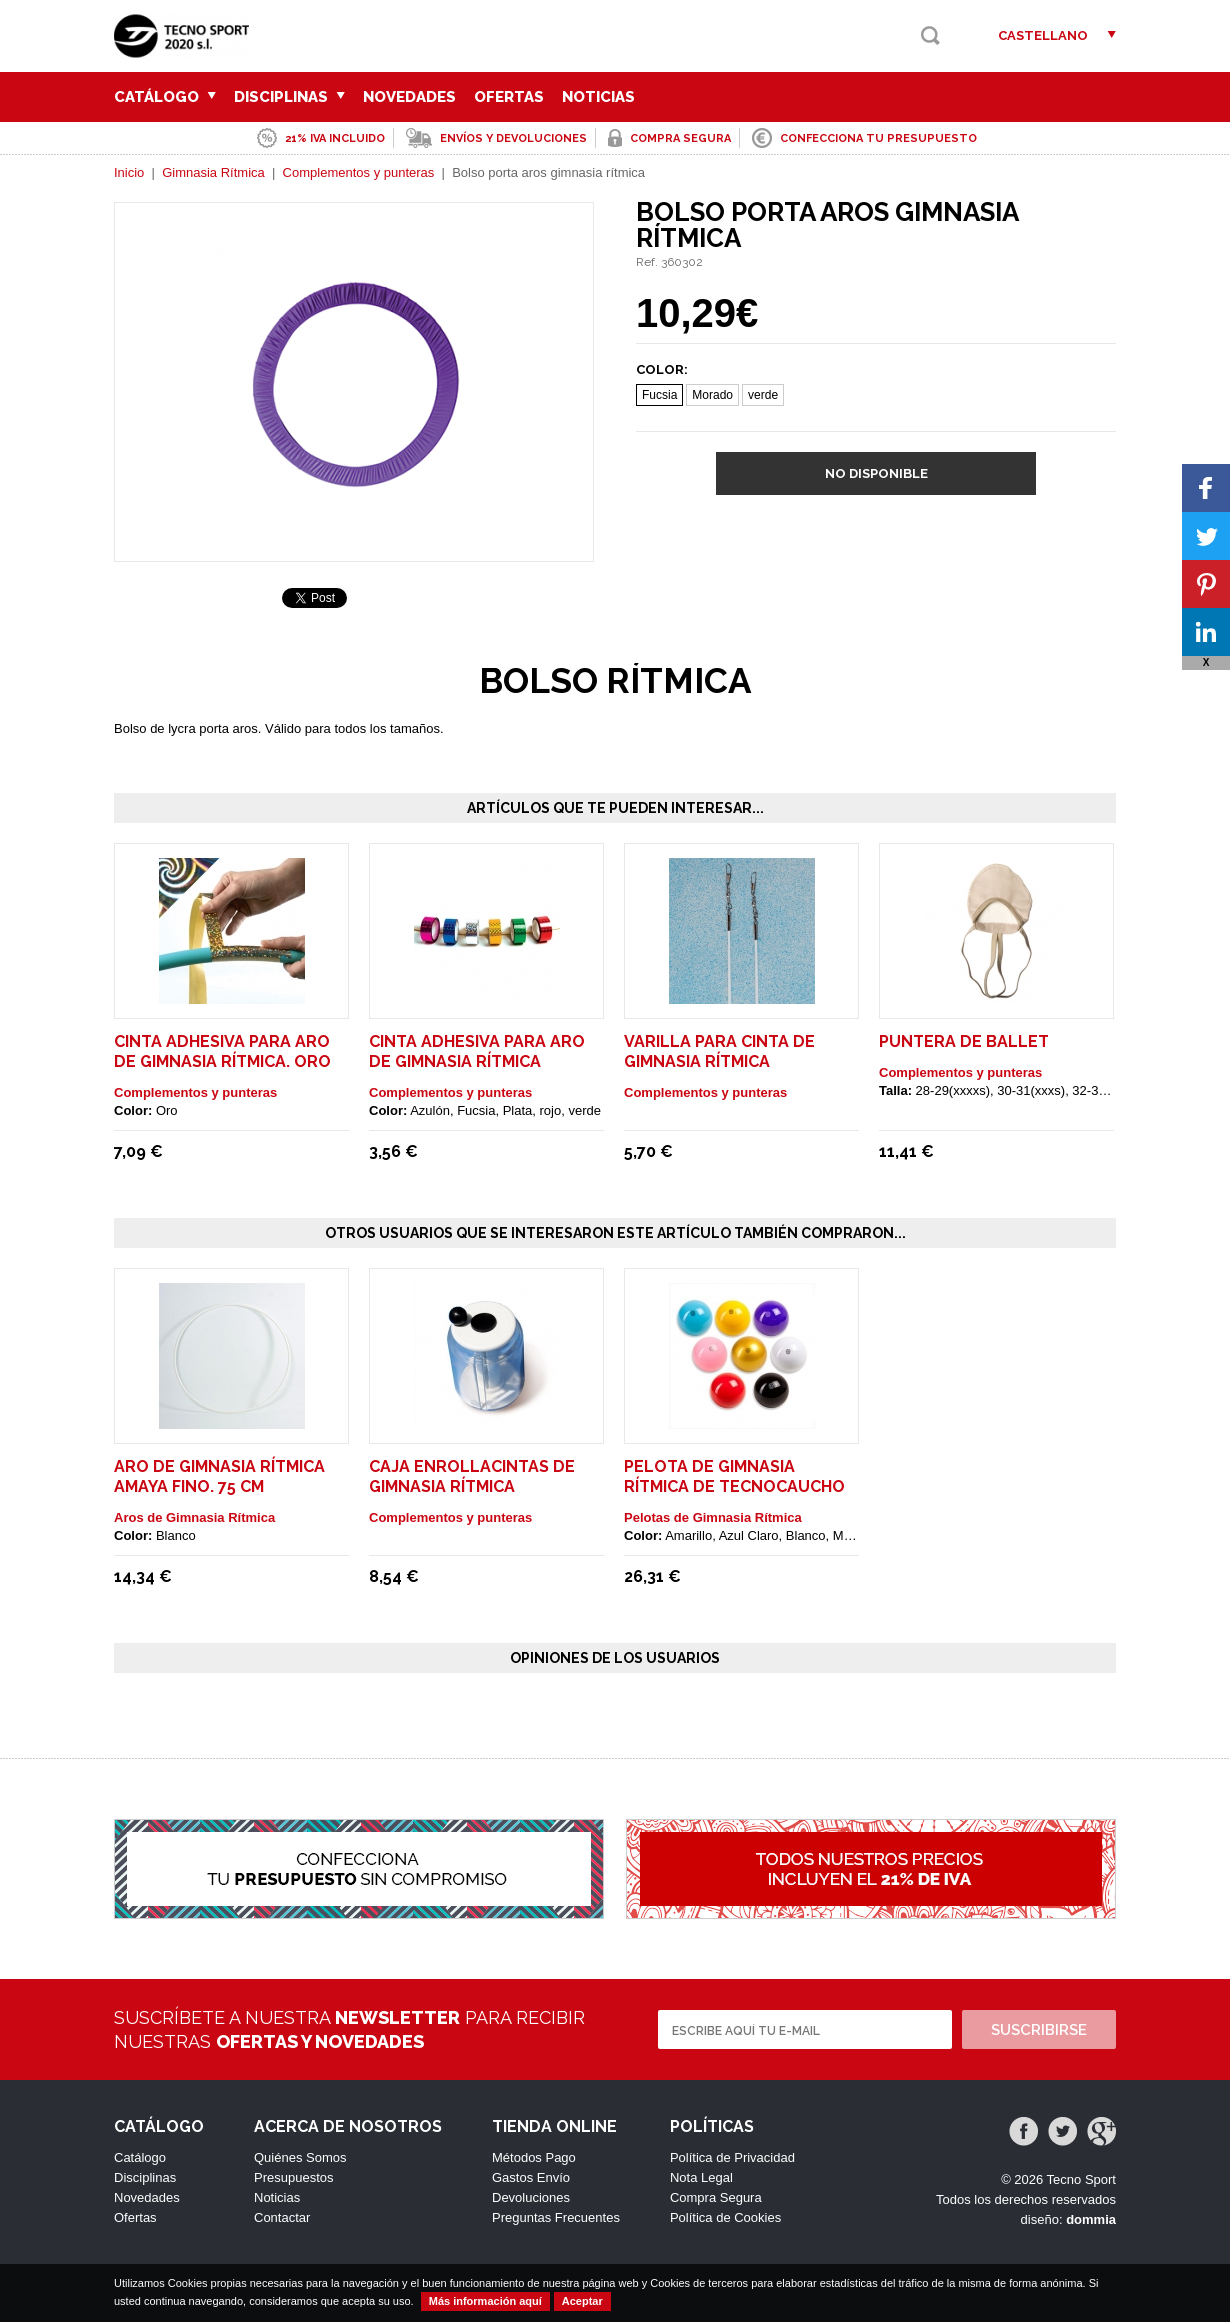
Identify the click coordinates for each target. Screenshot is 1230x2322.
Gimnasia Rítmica (213, 172)
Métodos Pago (534, 2157)
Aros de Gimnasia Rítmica (194, 1517)
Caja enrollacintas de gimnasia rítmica (472, 1476)
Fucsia (659, 395)
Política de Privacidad (732, 2157)
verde (763, 395)
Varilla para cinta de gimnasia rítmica (719, 1051)
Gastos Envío (531, 2177)
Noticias (598, 97)
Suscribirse (1039, 2030)
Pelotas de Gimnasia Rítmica (713, 1517)
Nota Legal (701, 2177)
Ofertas (509, 97)
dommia (1091, 2219)
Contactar (282, 2217)
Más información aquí (485, 2301)
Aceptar (582, 2301)
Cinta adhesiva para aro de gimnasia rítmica (477, 1051)
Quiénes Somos (300, 2157)
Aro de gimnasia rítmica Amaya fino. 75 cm (219, 1476)
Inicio (129, 172)
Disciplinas (289, 97)
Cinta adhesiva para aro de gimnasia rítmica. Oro (222, 1051)
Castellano (1043, 35)
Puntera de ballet (964, 1041)
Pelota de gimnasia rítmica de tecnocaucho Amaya (734, 1486)
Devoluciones (531, 2197)
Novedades (409, 97)
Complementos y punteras (359, 172)
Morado (712, 395)
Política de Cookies (725, 2217)
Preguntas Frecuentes (556, 2217)
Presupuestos (294, 2177)
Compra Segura (716, 2197)
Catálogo (165, 97)
